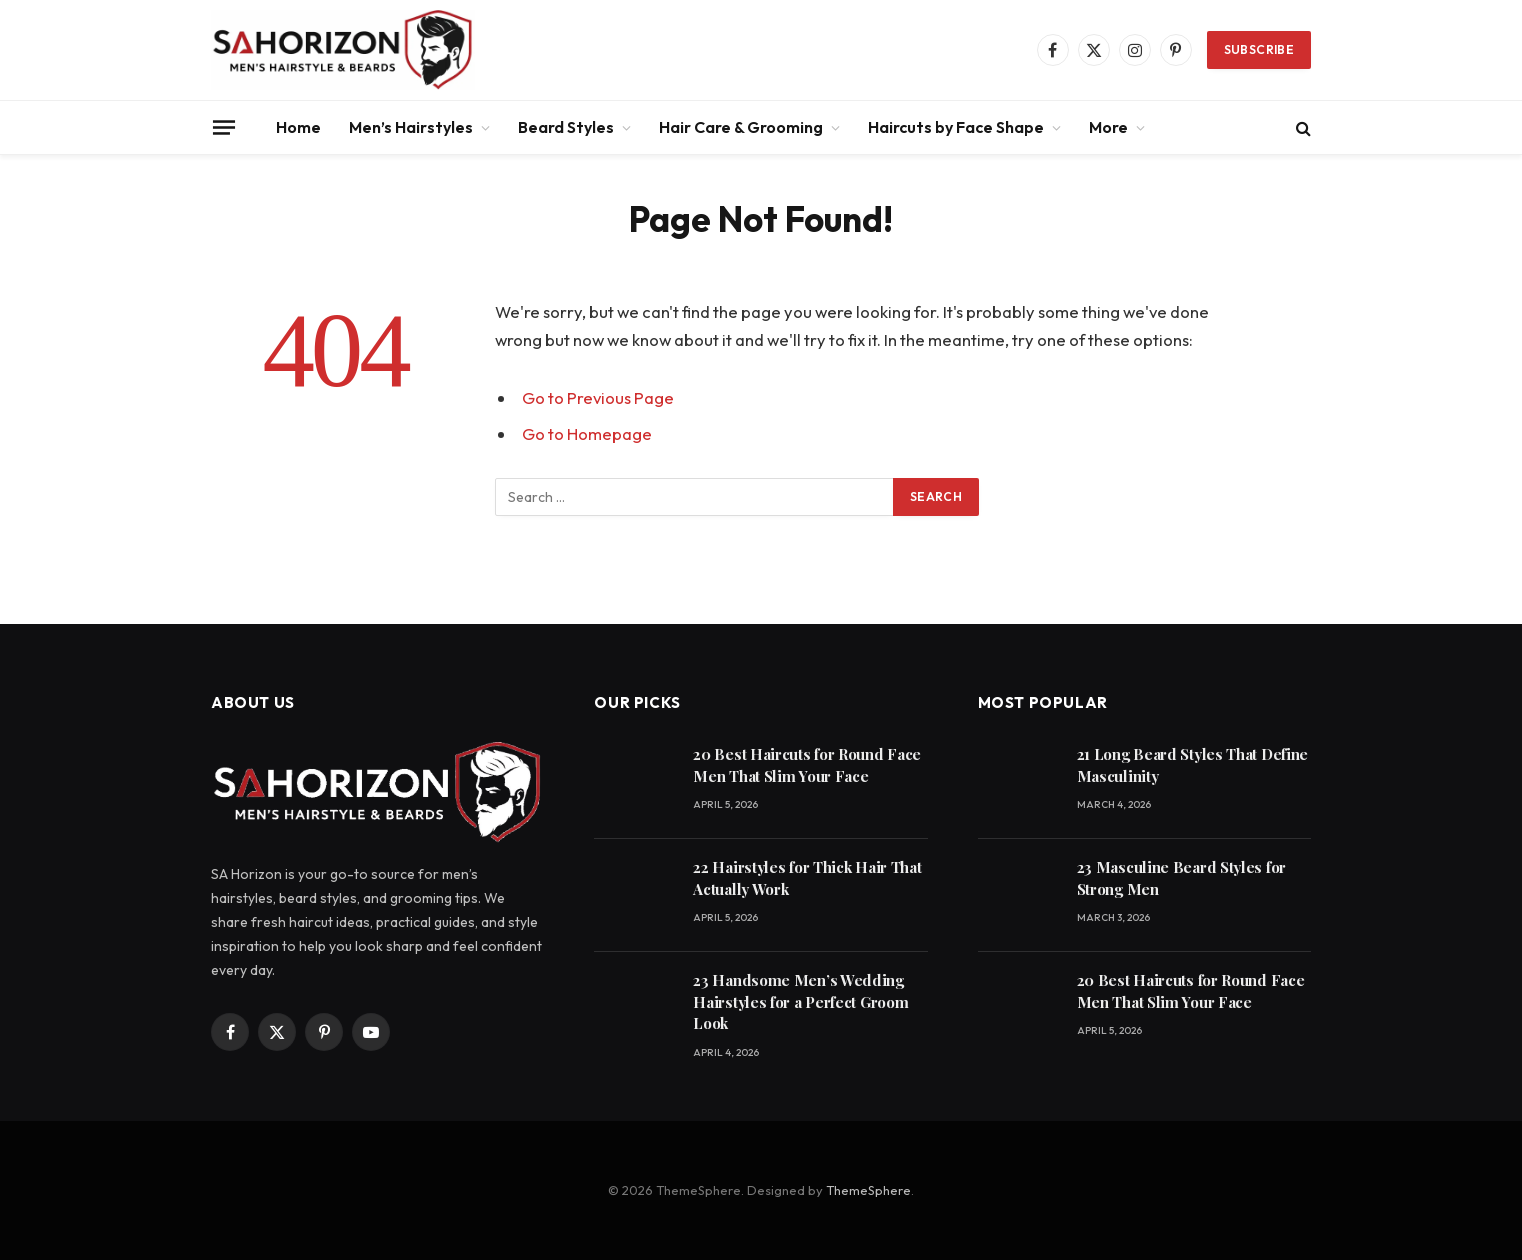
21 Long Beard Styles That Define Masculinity (1192, 764)
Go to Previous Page (598, 397)
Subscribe (1259, 49)
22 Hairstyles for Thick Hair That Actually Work (807, 877)
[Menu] (224, 127)
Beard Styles (566, 127)
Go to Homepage (587, 433)
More (1108, 127)
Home (298, 127)
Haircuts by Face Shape (956, 127)
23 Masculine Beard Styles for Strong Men (1181, 877)
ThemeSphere (868, 1190)
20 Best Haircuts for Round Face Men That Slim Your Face (807, 764)
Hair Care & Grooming (741, 127)
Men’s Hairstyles (411, 127)
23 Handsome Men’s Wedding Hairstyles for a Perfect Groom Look (800, 1001)
